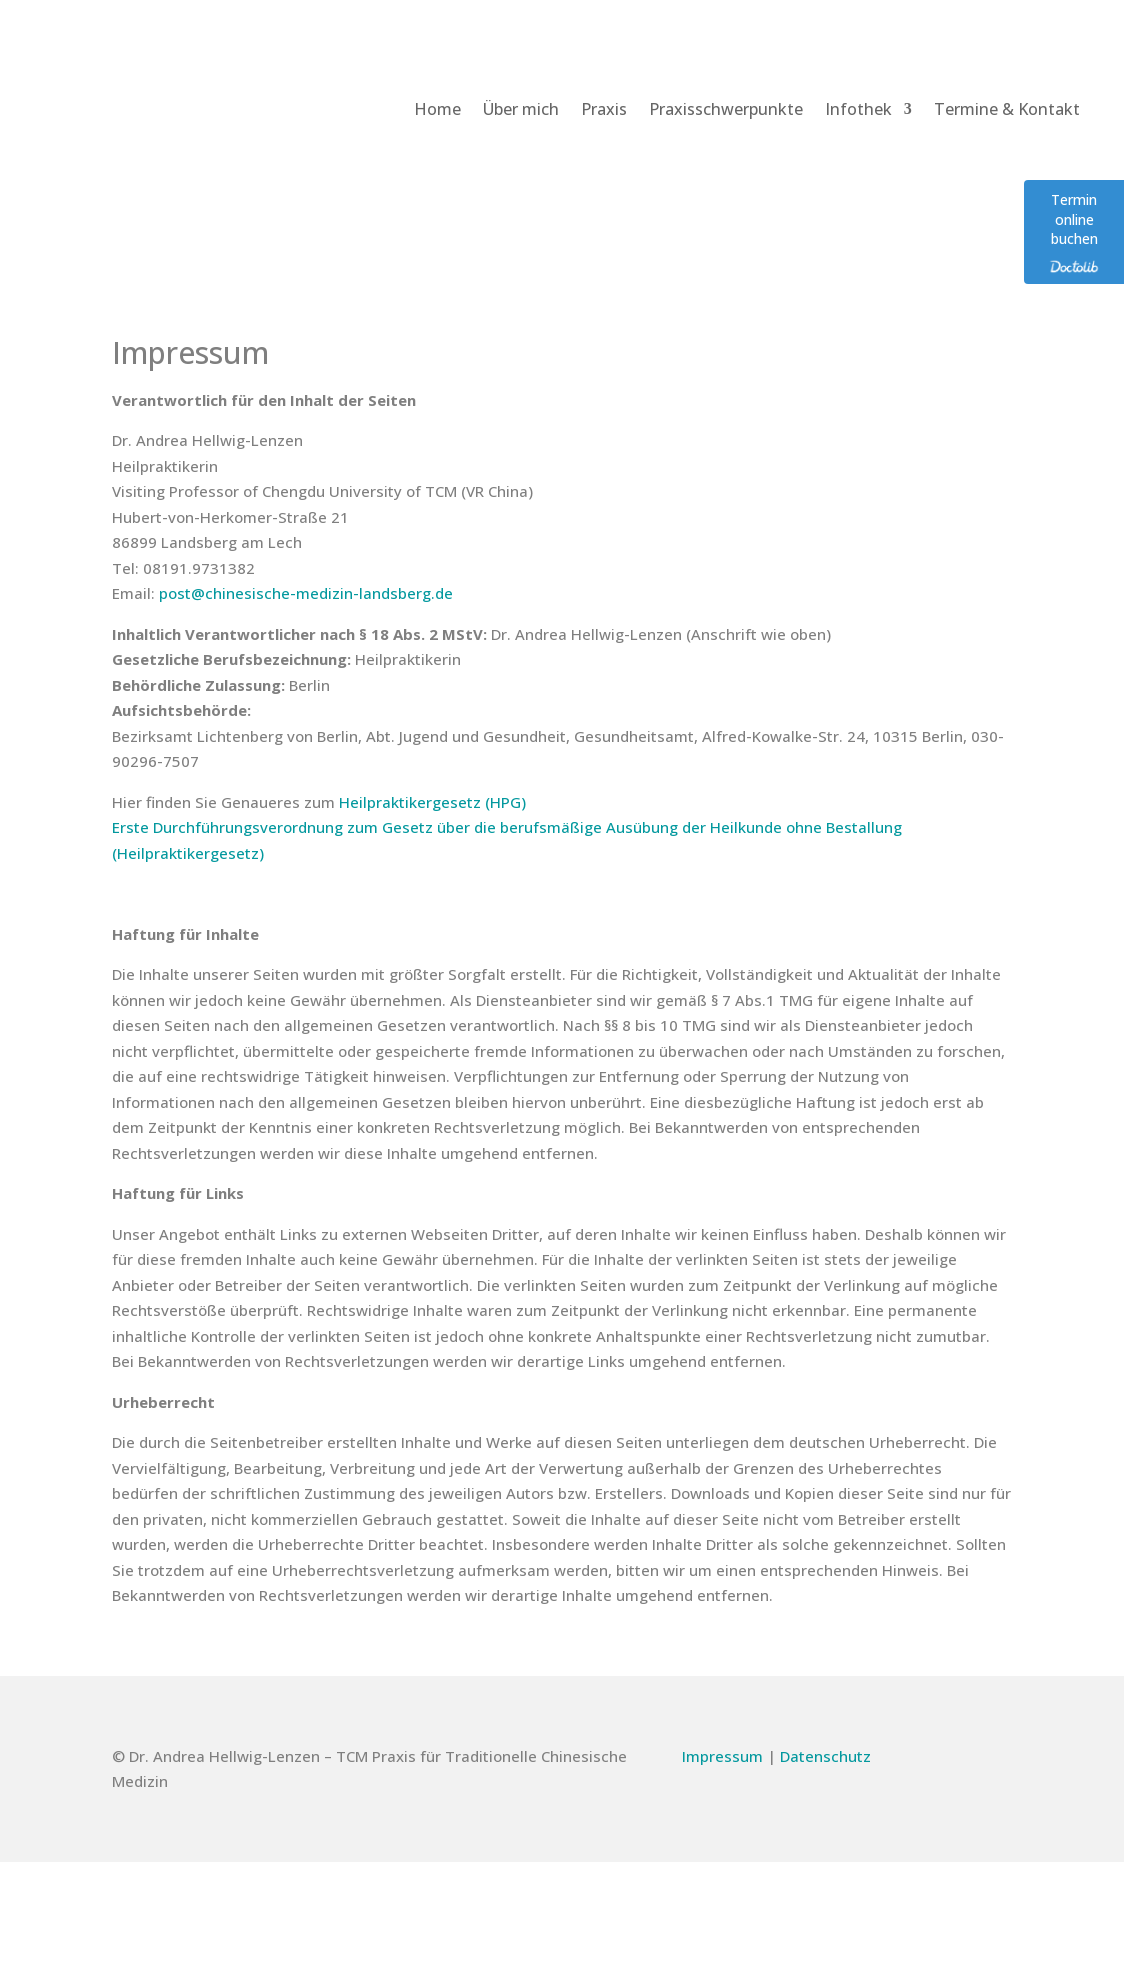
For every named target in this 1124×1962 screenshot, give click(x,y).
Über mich (521, 109)
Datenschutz (825, 1756)
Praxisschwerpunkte (726, 109)
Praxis (604, 109)
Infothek (858, 109)
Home (437, 109)
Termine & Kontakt (1007, 109)
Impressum (722, 1756)
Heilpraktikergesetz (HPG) (432, 802)
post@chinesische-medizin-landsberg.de (306, 593)
